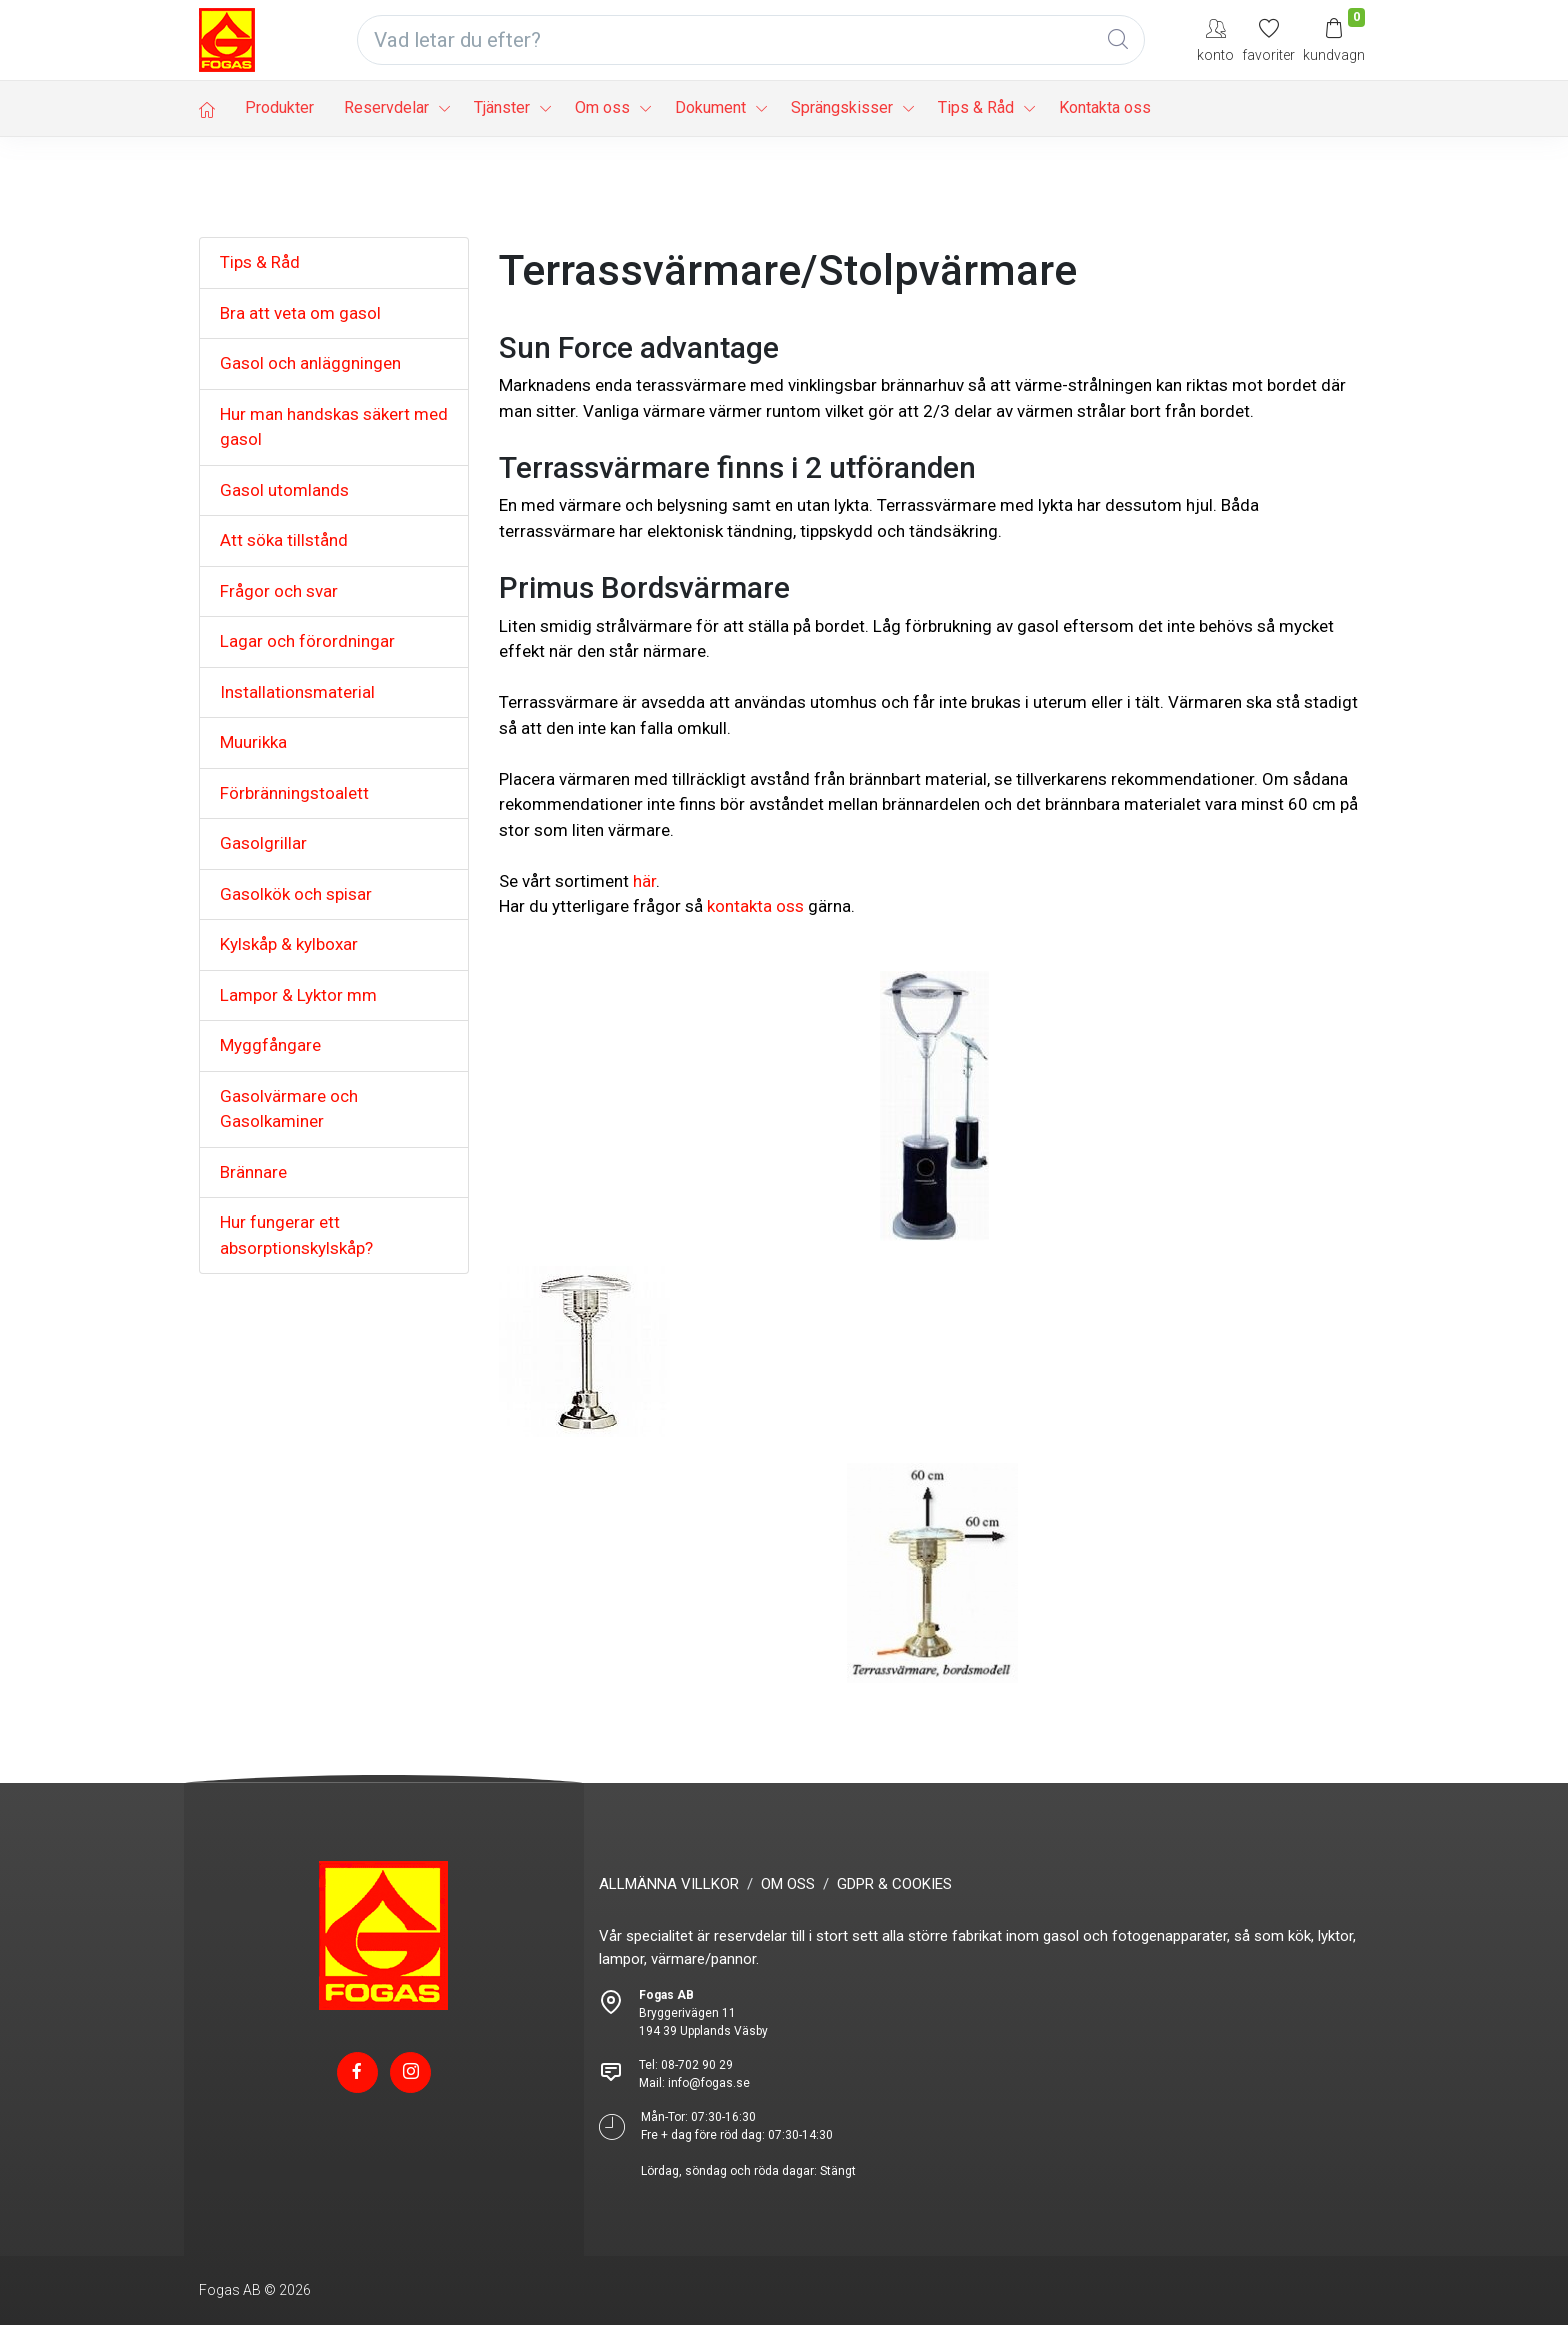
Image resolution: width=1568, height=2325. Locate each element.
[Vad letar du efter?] (751, 40)
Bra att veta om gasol (300, 313)
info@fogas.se (709, 2083)
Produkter (279, 107)
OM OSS (788, 1884)
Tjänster (502, 107)
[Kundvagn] (1334, 39)
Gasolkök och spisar (296, 894)
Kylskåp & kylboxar (289, 944)
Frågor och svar (279, 591)
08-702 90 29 (697, 2065)
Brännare (253, 1172)
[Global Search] (1118, 40)
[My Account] (1215, 39)
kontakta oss (755, 906)
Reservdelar (386, 107)
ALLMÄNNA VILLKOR (669, 1884)
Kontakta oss (1105, 107)
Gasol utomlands (284, 490)
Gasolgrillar (263, 843)
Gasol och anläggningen (310, 363)
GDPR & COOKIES (894, 1884)
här (644, 881)
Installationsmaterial (297, 692)
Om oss (602, 107)
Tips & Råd (976, 107)
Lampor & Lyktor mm (298, 995)
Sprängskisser (842, 107)
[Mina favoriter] (1268, 39)
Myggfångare (270, 1045)
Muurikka (253, 742)
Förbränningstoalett (294, 793)
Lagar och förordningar (307, 641)
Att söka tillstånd (284, 540)
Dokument (710, 107)
